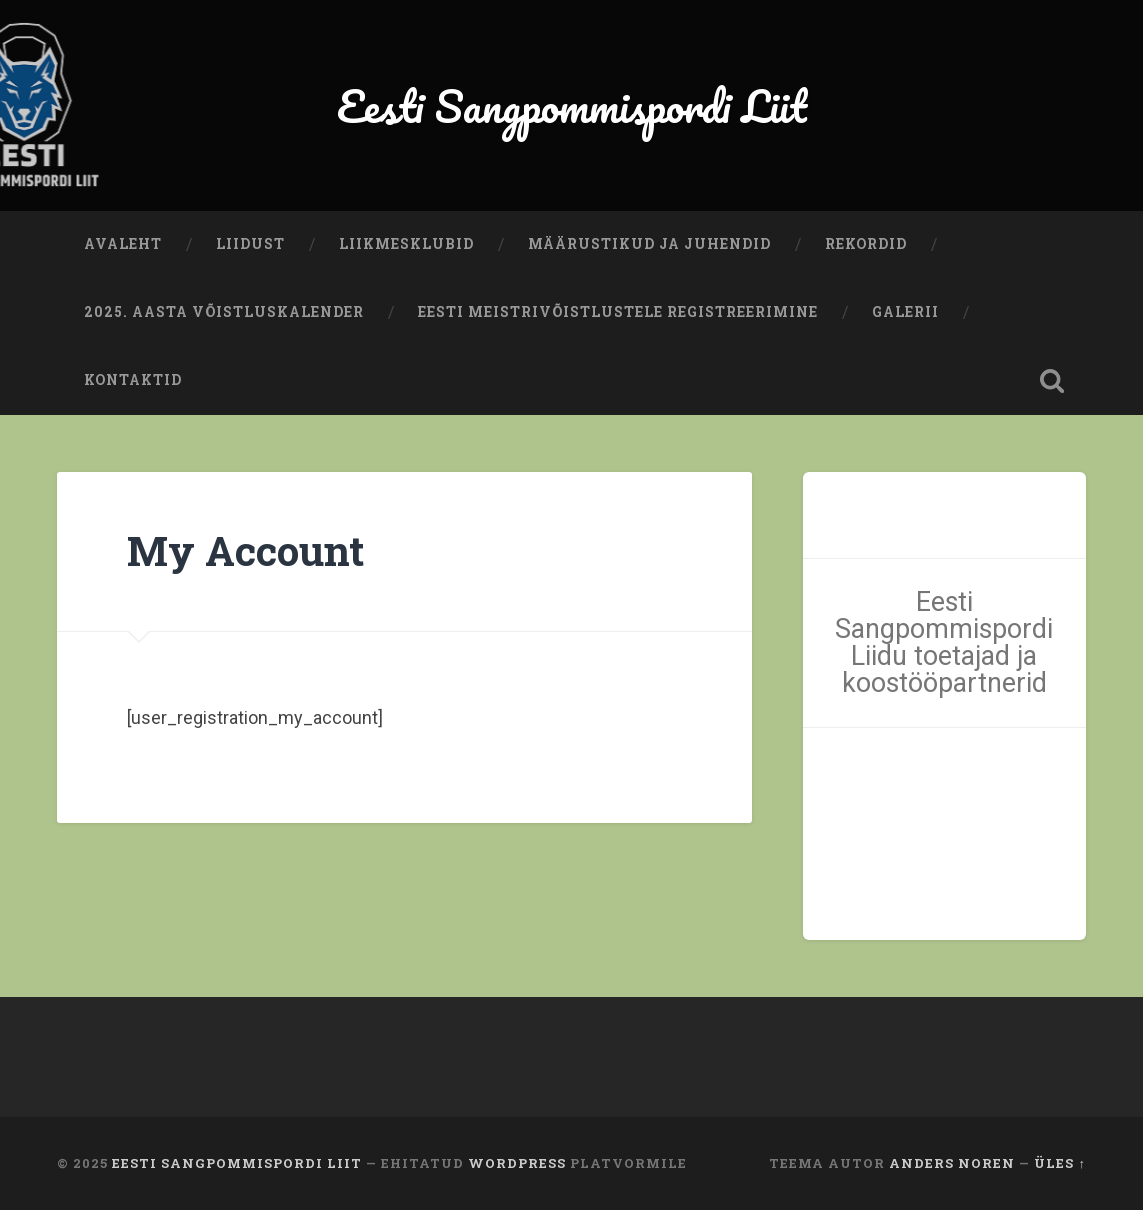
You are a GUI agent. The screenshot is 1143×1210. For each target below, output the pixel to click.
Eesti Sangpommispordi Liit (572, 105)
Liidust (250, 244)
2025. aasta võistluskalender (224, 312)
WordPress (517, 1163)
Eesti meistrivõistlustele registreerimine (618, 312)
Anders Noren (952, 1163)
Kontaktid (133, 380)
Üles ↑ (1059, 1163)
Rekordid (866, 244)
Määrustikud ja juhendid (649, 244)
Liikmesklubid (406, 244)
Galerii (905, 312)
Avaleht (123, 244)
